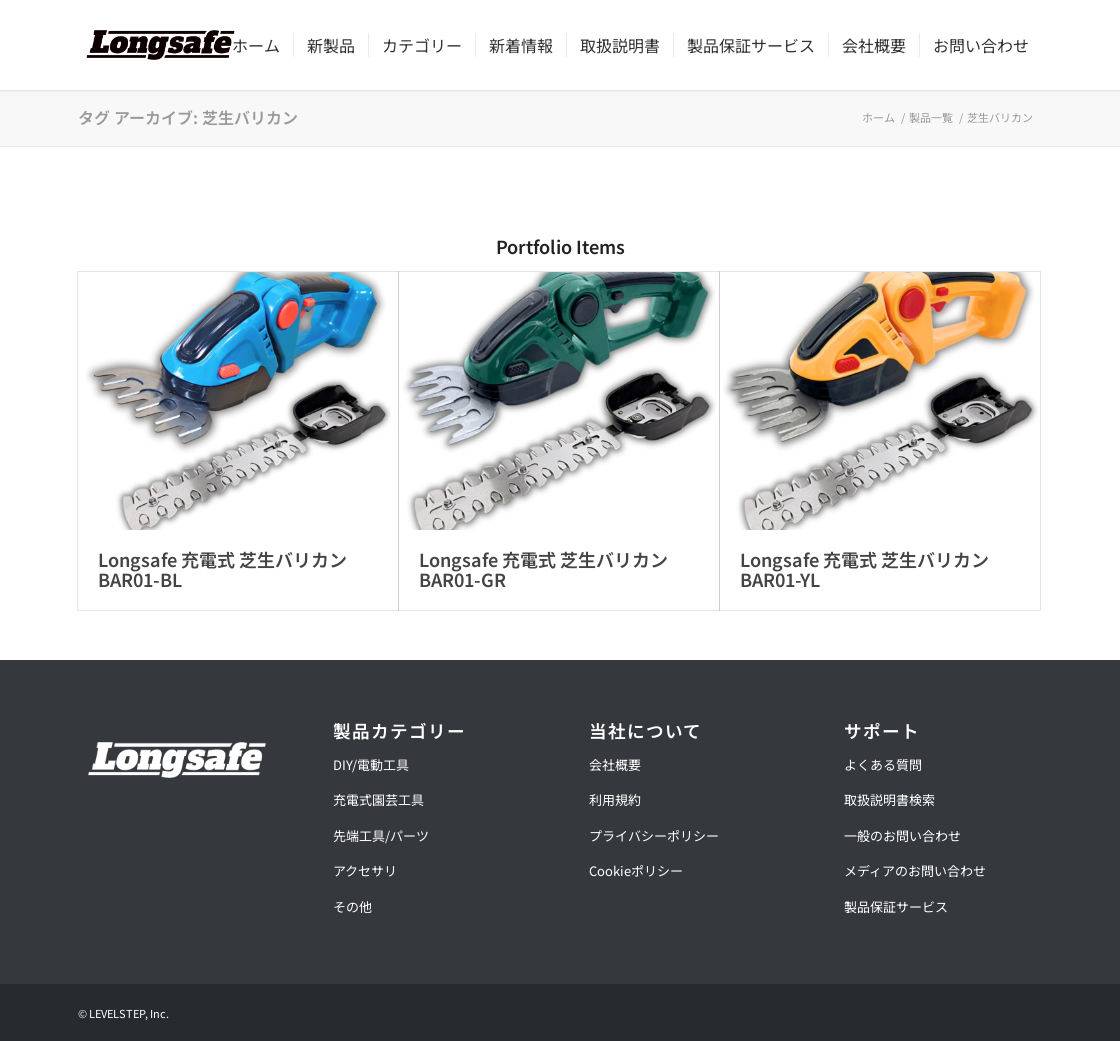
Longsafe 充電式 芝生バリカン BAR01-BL (222, 569)
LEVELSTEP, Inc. (129, 1013)
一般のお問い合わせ (902, 835)
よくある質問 (883, 764)
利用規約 (615, 799)
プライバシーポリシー (654, 835)
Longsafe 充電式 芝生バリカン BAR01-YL (864, 569)
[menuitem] (256, 45)
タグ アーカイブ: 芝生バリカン (188, 117)
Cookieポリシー (636, 870)
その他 (352, 906)
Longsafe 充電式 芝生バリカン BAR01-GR (543, 569)
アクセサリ (365, 870)
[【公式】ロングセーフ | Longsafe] (160, 45)
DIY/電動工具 (371, 764)
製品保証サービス (896, 906)
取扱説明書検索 (889, 799)
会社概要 (615, 764)
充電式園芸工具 (378, 799)
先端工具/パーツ (381, 835)
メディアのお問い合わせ (915, 870)
